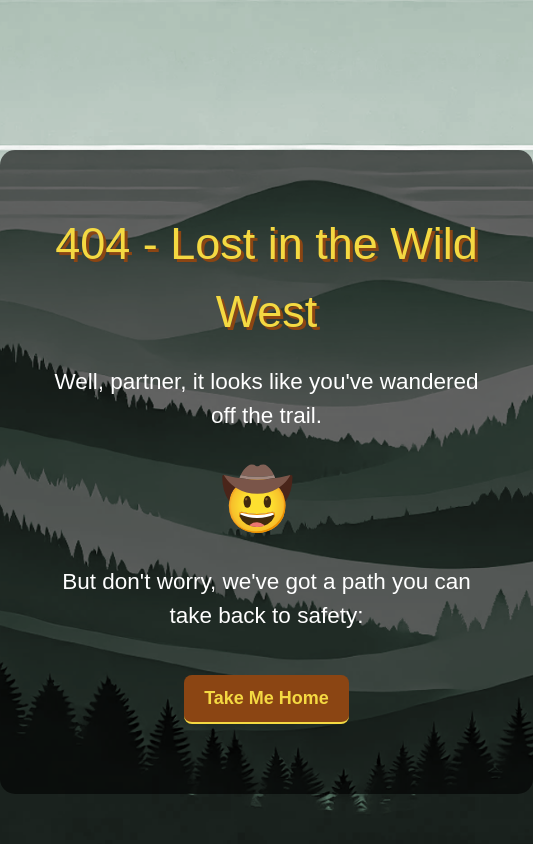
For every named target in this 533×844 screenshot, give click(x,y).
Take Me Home (266, 698)
